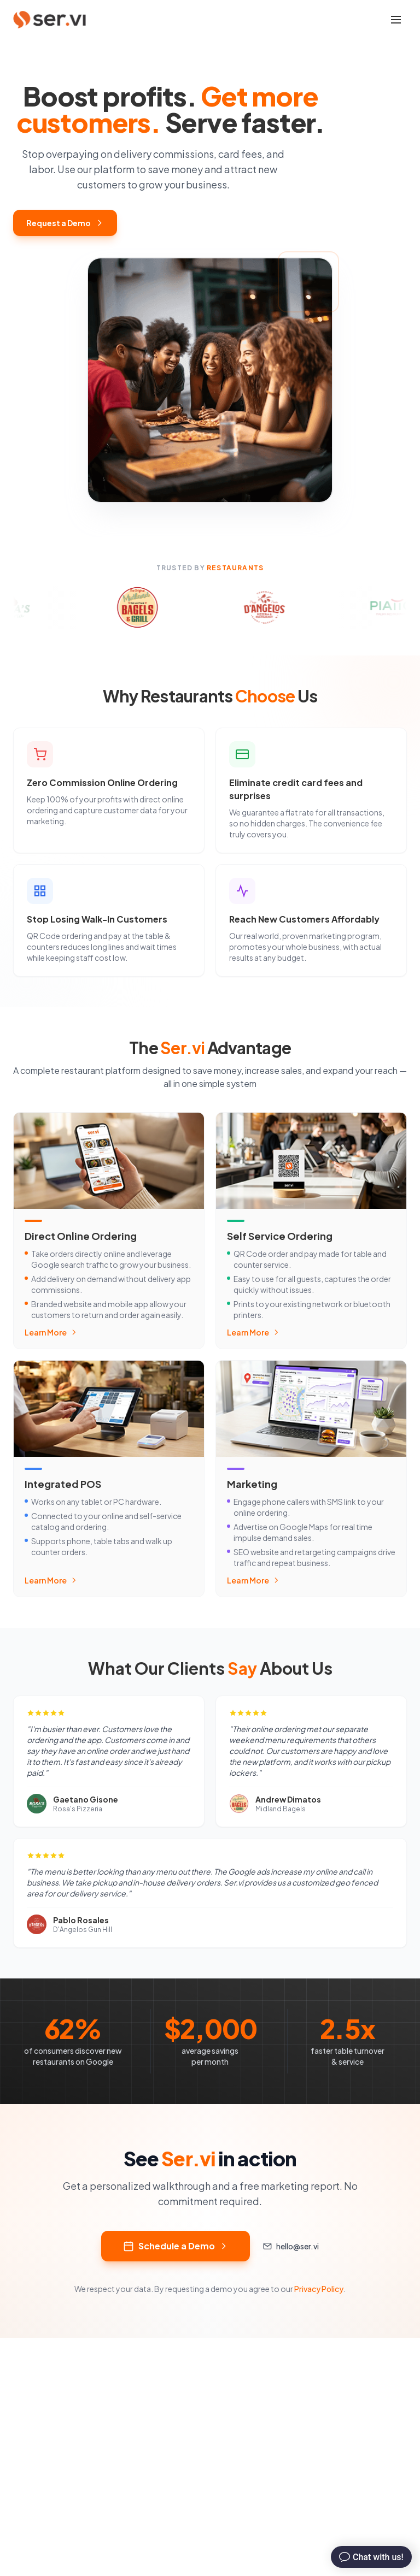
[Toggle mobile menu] (396, 20)
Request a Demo (65, 223)
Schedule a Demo (175, 2246)
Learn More (51, 1332)
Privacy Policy (318, 2289)
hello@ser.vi (291, 2246)
